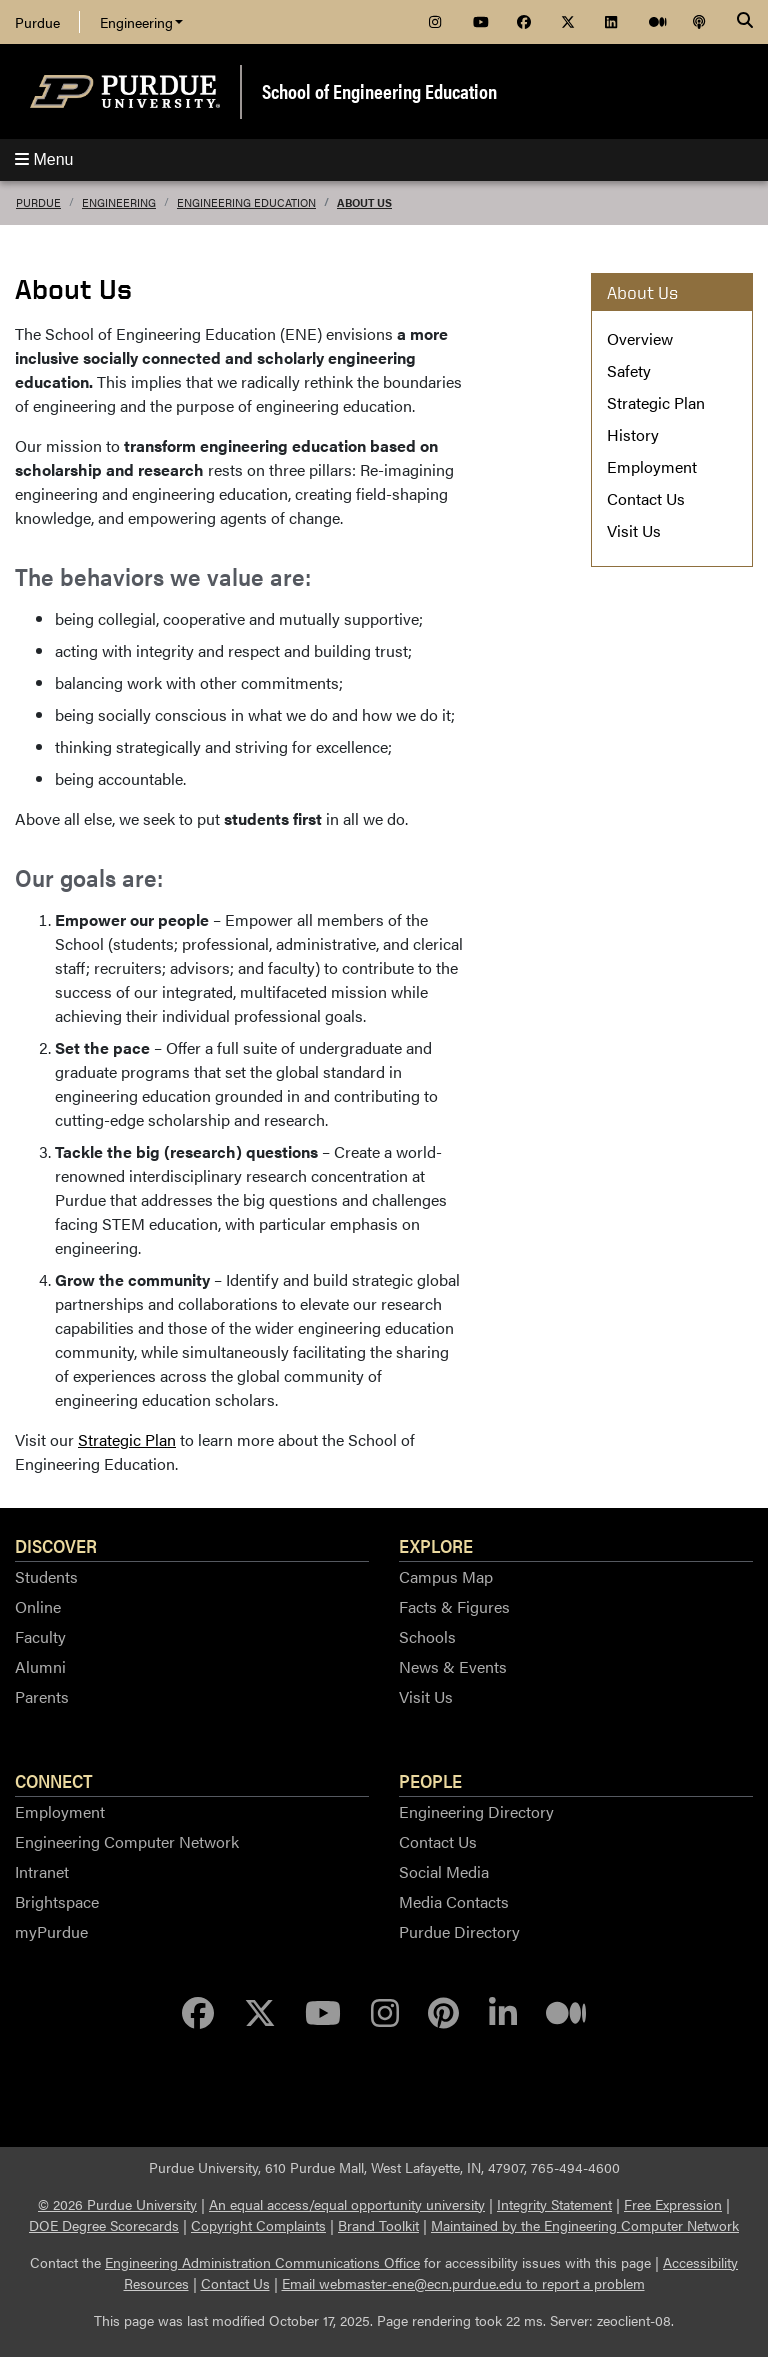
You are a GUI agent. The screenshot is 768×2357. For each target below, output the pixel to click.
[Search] (745, 22)
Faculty (40, 1636)
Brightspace (57, 1901)
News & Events (453, 1666)
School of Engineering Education (379, 90)
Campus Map (446, 1576)
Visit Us (634, 530)
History (633, 434)
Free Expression (673, 2204)
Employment (652, 466)
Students (46, 1576)
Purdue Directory (459, 1931)
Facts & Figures (454, 1606)
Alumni (40, 1666)
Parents (42, 1696)
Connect (54, 1780)
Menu (44, 159)
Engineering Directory (476, 1811)
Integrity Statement (554, 2204)
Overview (640, 338)
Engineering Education (246, 202)
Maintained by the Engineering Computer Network (585, 2225)
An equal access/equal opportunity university (347, 2204)
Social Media (444, 1871)
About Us (364, 202)
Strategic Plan (127, 1439)
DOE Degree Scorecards (104, 2225)
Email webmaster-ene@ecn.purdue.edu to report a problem (463, 2283)
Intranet (42, 1871)
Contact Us (646, 498)
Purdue (37, 22)
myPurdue (51, 1931)
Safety (629, 370)
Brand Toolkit (378, 2225)
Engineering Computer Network (127, 1841)
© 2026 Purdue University (117, 2204)
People (430, 1780)
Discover (56, 1545)
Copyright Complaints (258, 2225)
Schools (427, 1636)
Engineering (141, 22)
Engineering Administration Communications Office (262, 2262)
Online (38, 1606)
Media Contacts (454, 1901)
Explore (436, 1545)
